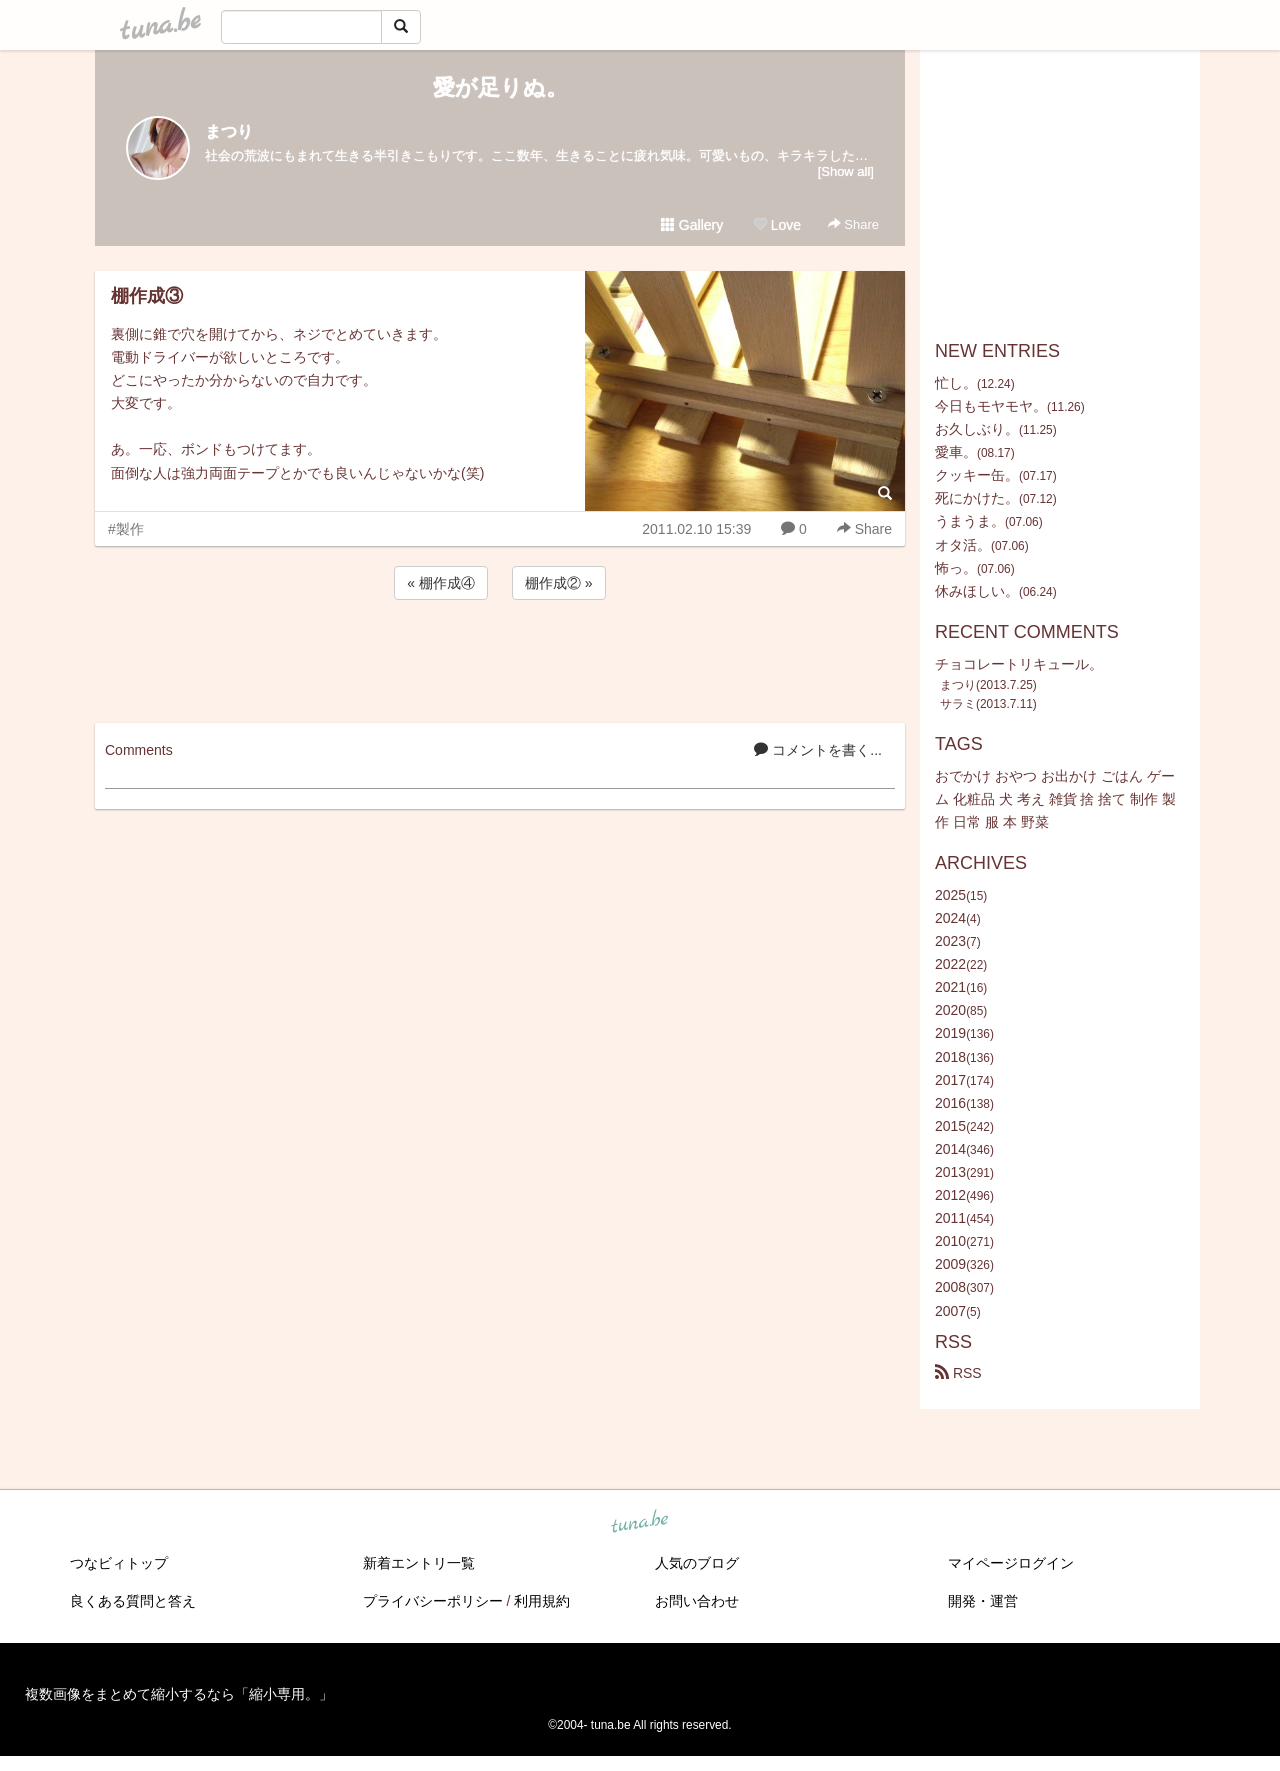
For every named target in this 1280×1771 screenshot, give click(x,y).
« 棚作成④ (441, 583)
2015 (950, 1126)
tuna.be (639, 1522)
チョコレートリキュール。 (1019, 664)
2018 (950, 1057)
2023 (950, 941)
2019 (950, 1033)
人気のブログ (697, 1563)
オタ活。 (963, 545)
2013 (950, 1172)
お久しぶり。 (977, 429)
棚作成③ (147, 296)
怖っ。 (956, 568)
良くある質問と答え (133, 1601)
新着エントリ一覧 (419, 1563)
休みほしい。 (977, 591)
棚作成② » (559, 583)
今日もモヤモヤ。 (991, 406)
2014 (950, 1149)
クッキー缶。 (977, 475)
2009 (950, 1264)
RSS (958, 1373)
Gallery (692, 225)
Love (777, 225)
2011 (950, 1218)
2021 (950, 987)
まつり (229, 131)
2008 (950, 1287)
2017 (950, 1080)
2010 (950, 1241)
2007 (950, 1311)
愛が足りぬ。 (500, 87)
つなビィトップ (119, 1563)
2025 (950, 895)
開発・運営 (983, 1601)
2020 (950, 1010)
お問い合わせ (697, 1601)
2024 (950, 918)
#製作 (126, 529)
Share (853, 224)
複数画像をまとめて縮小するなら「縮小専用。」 (179, 1694)
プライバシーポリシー (433, 1601)
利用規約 (542, 1601)
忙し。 (956, 383)
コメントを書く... (818, 750)
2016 (950, 1103)
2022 (950, 964)
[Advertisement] (500, 658)
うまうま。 (970, 521)
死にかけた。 (977, 498)
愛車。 (956, 452)
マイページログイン (1011, 1563)
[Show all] (846, 171)
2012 (950, 1195)
